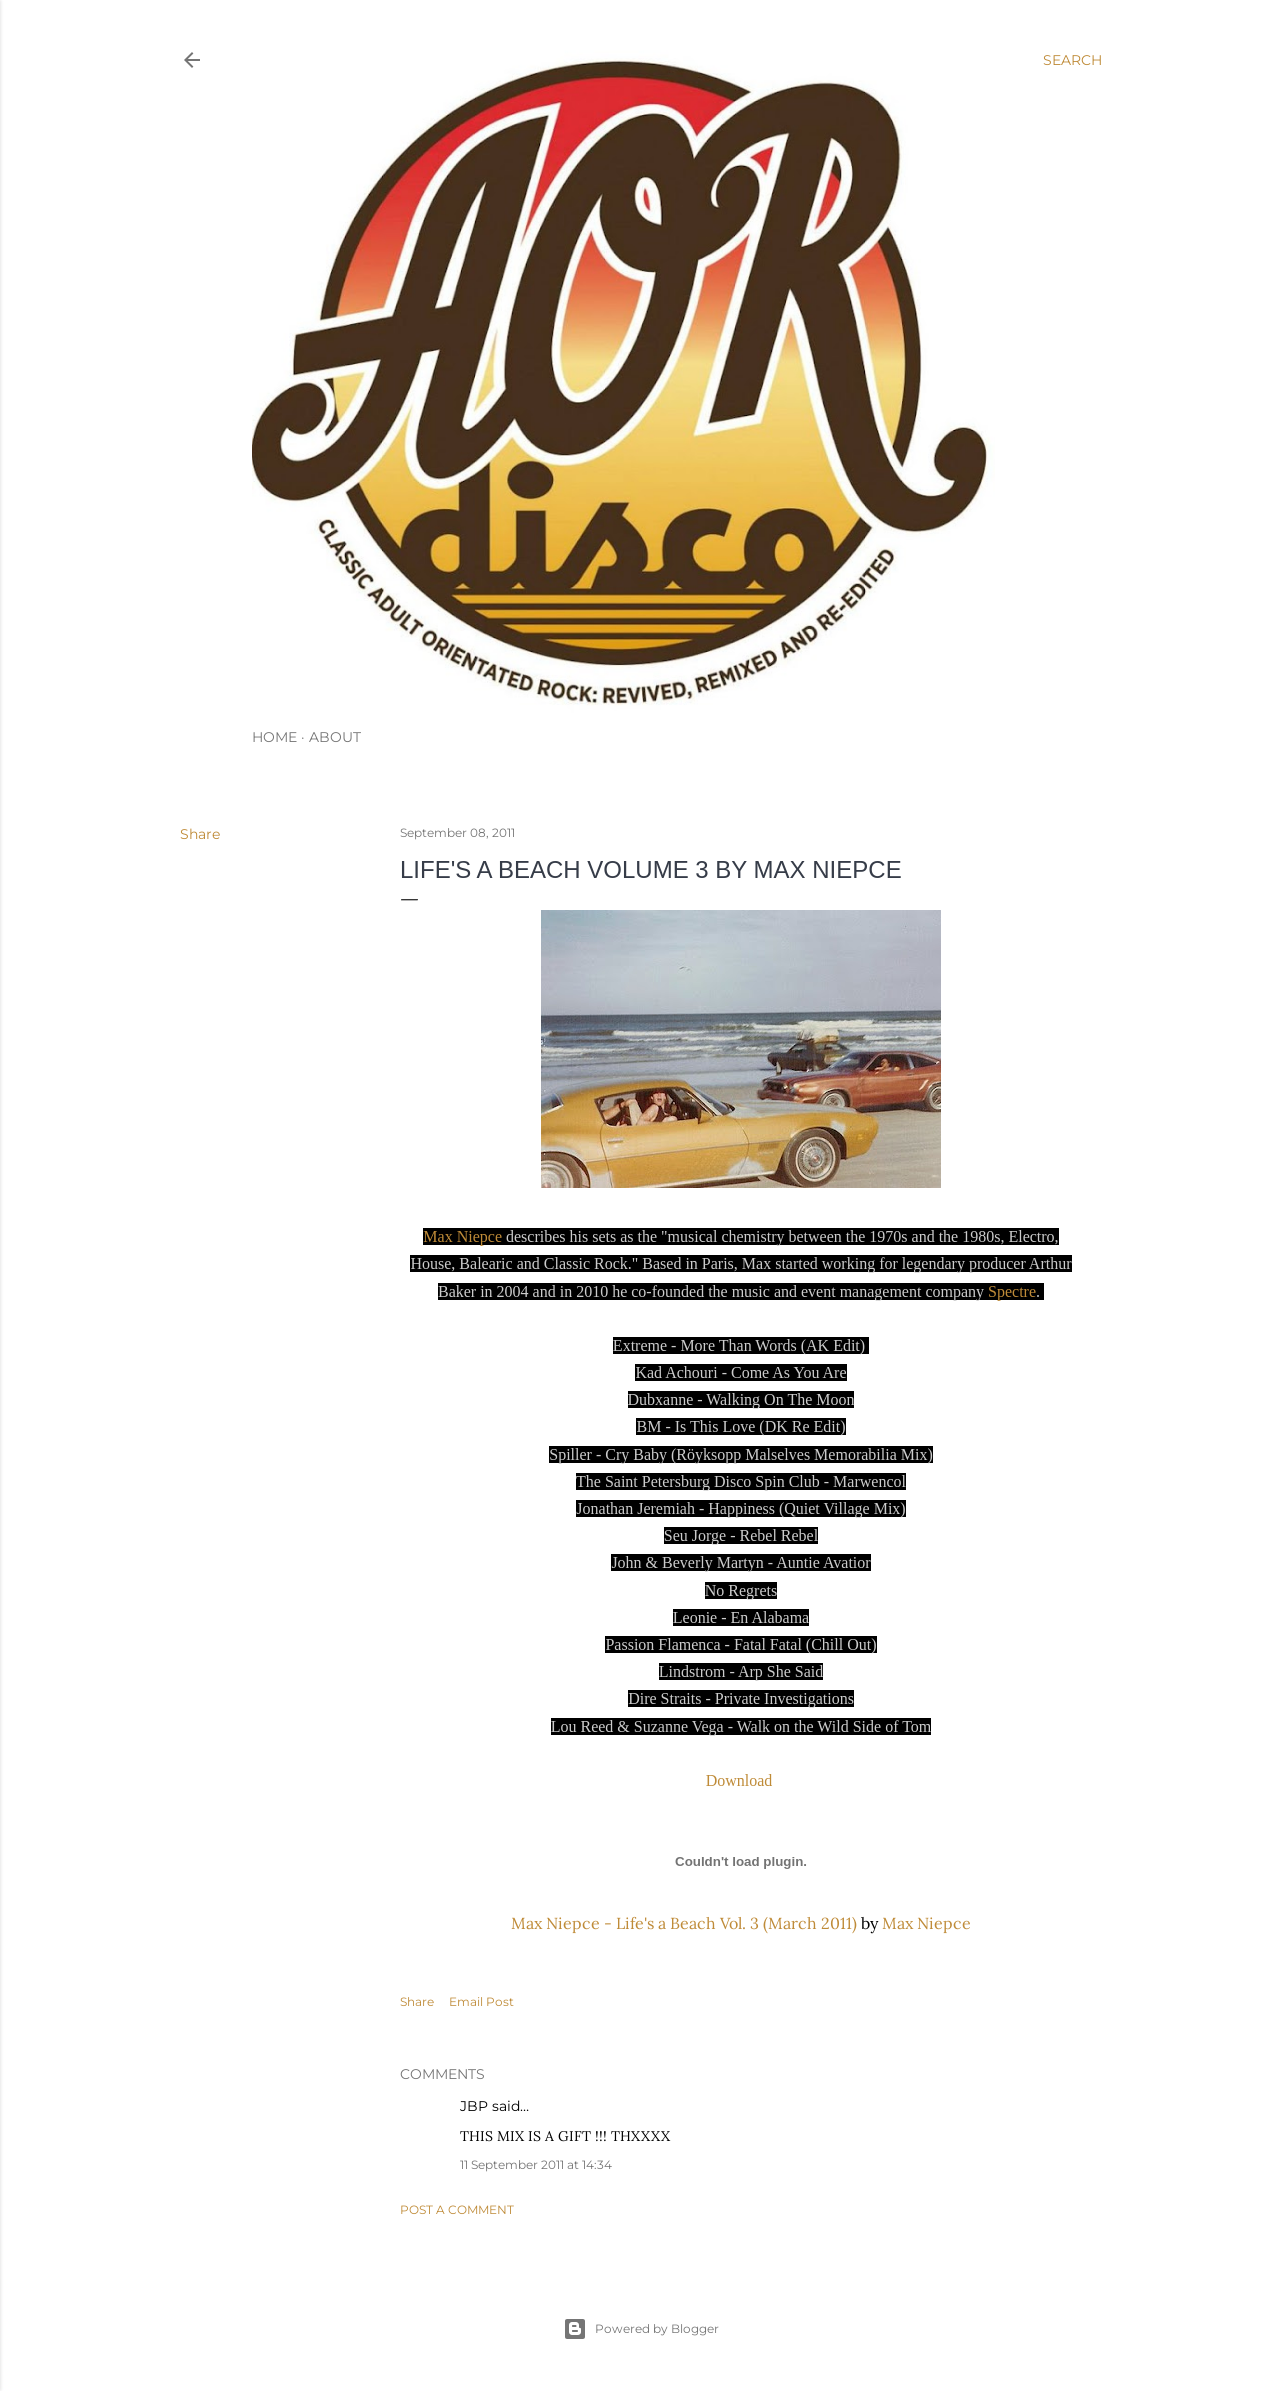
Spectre (1012, 1291)
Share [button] (200, 834)
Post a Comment (457, 2209)
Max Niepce (462, 1236)
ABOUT (335, 737)
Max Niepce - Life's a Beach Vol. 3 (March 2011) (684, 1923)
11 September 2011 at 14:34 (536, 2164)
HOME (274, 737)
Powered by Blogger (641, 2329)
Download (741, 1780)
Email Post (481, 2001)
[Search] (1072, 60)
